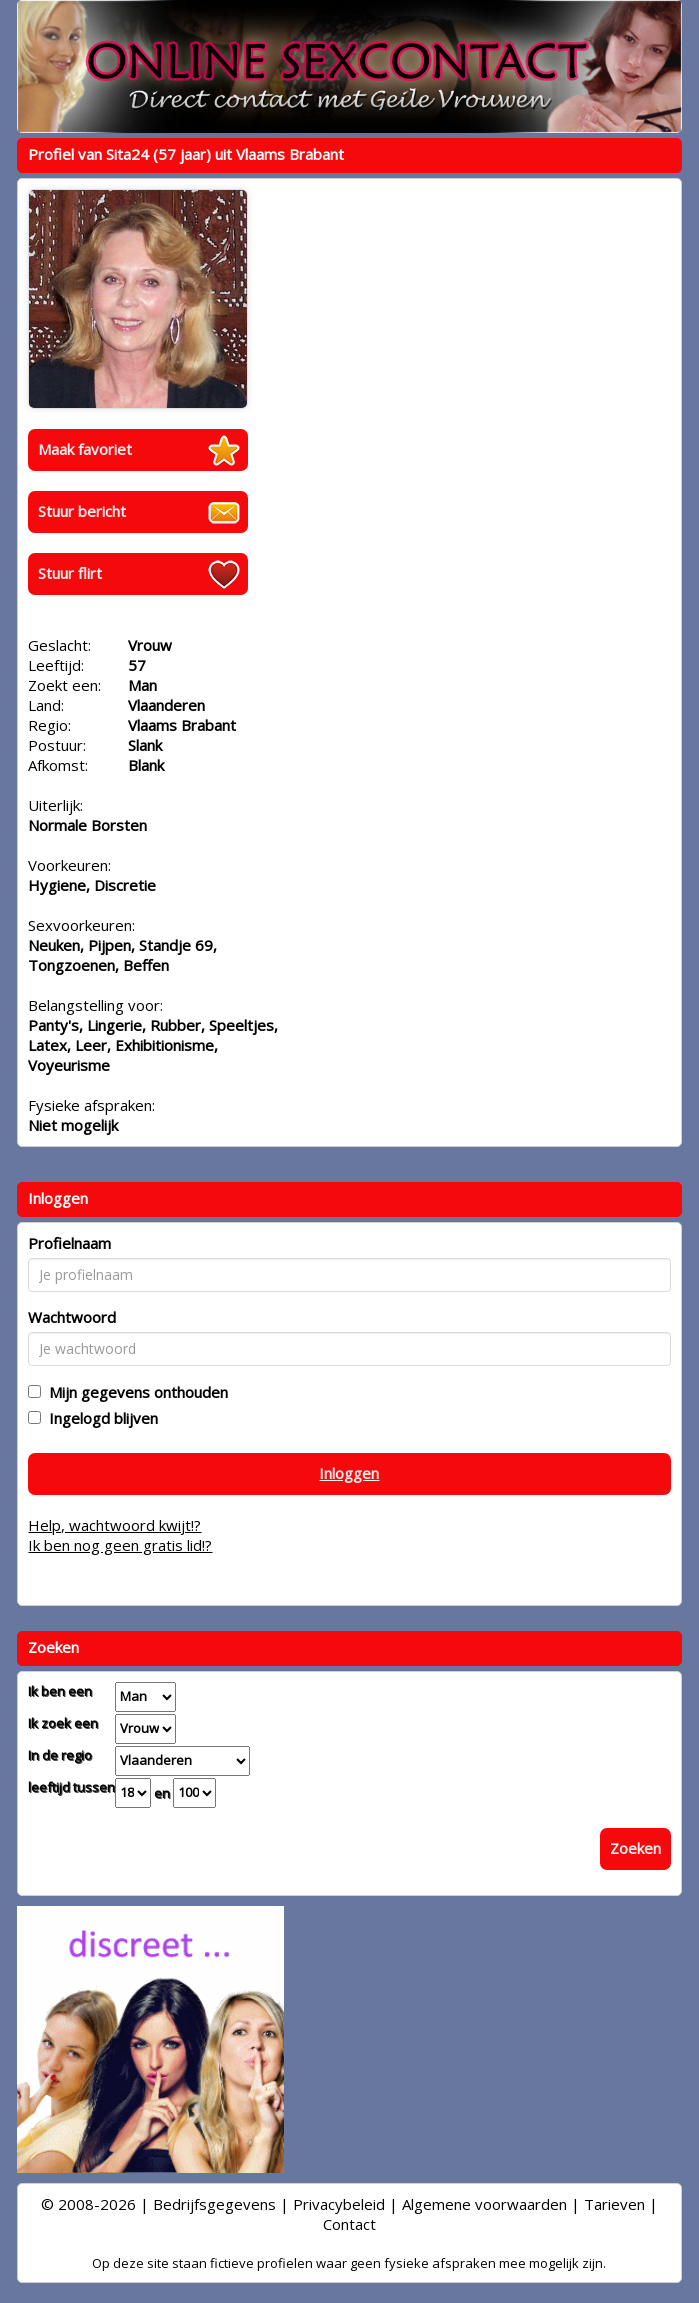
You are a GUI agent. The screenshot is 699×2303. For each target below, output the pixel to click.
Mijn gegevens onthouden (134, 1392)
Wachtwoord (72, 1317)
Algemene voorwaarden (484, 2204)
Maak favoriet (85, 449)
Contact (349, 2224)
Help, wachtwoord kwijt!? (114, 1525)
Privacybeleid (339, 2204)
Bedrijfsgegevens (214, 2204)
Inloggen (349, 1473)
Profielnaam (69, 1243)
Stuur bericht (82, 511)
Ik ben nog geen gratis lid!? (120, 1545)
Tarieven (614, 2204)
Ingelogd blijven (99, 1418)
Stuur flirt (70, 573)
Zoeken (635, 1848)
